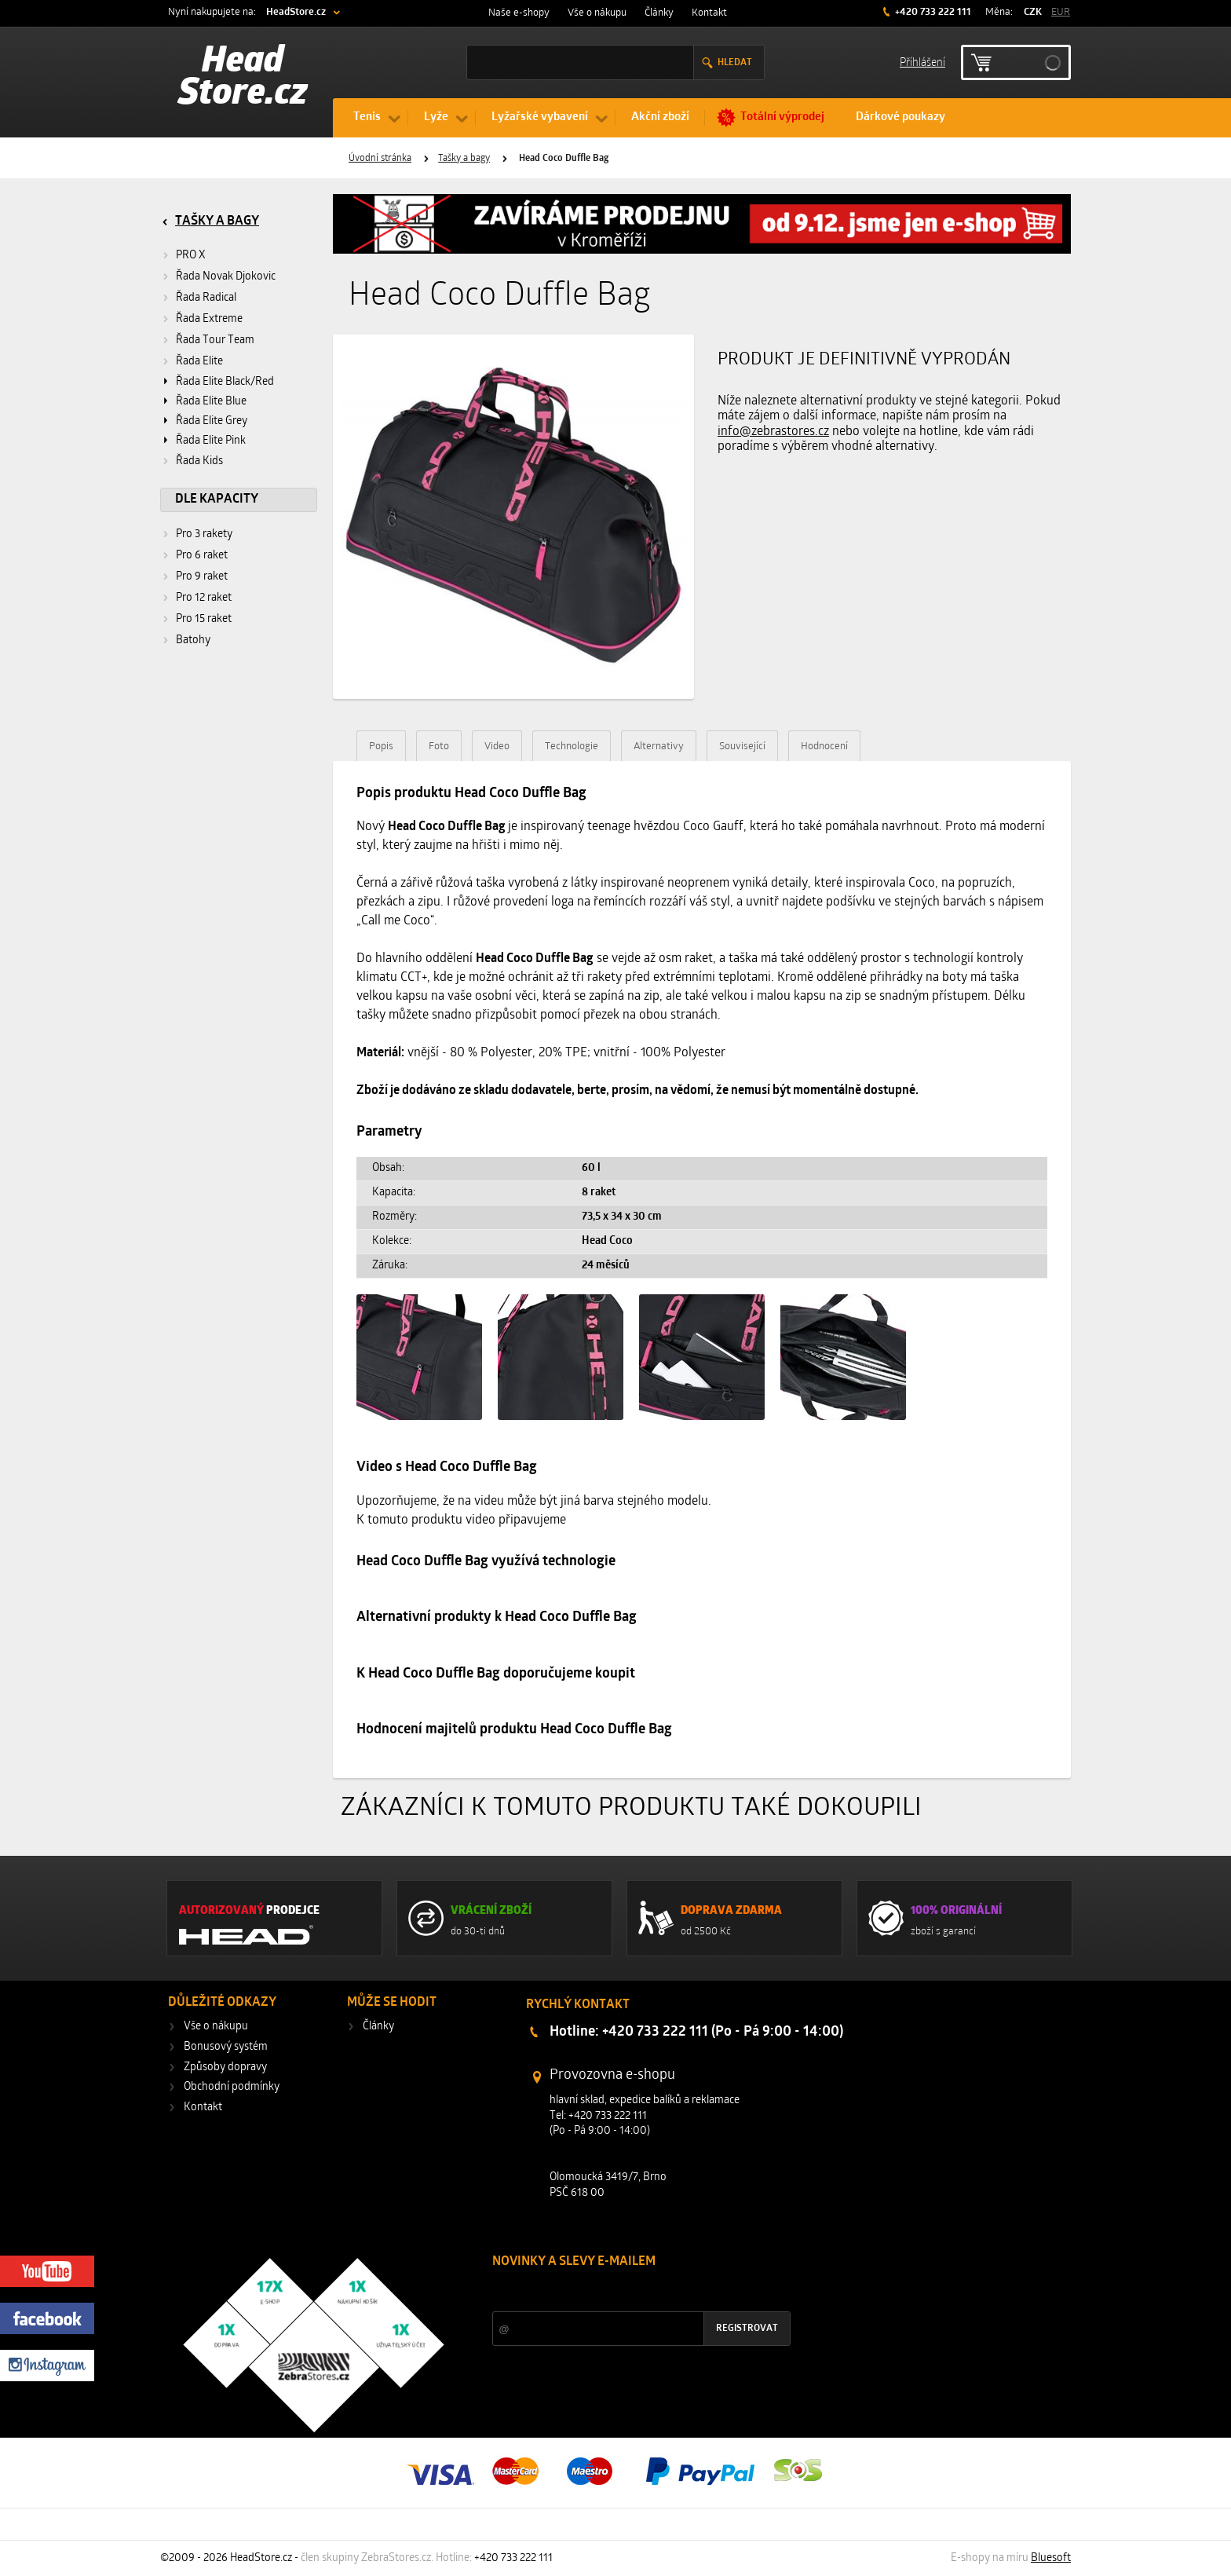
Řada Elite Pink (211, 441)
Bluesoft (1051, 2558)
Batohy (193, 640)
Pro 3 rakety (204, 534)
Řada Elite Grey (211, 421)
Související (742, 746)
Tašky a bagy (464, 158)
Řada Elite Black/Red (225, 382)
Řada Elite (199, 362)
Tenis (367, 117)
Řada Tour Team (215, 340)
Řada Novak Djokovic (226, 277)
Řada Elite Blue (211, 402)
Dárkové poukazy (900, 117)
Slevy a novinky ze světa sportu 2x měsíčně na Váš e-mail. (626, 2291)
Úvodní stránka (380, 158)
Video (497, 746)
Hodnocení (824, 746)
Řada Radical (206, 298)
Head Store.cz (243, 78)
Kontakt (709, 13)
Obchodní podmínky (231, 2087)
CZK (1033, 12)
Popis (381, 746)
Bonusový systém (226, 2047)
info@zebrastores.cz (773, 432)
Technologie (571, 746)
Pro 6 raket (202, 556)
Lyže (436, 117)
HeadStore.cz (296, 12)
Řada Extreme (209, 319)
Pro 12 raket (204, 598)
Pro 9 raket (202, 577)
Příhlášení (922, 61)
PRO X (191, 256)
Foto (439, 746)
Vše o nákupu (597, 13)
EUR (1060, 12)
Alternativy (659, 746)
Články (659, 13)
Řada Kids (199, 461)
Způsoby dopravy (225, 2067)
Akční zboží (660, 117)
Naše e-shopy (519, 13)
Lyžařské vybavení (539, 117)
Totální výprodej (782, 117)
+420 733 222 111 (932, 12)
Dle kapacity (216, 499)
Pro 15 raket (204, 619)
